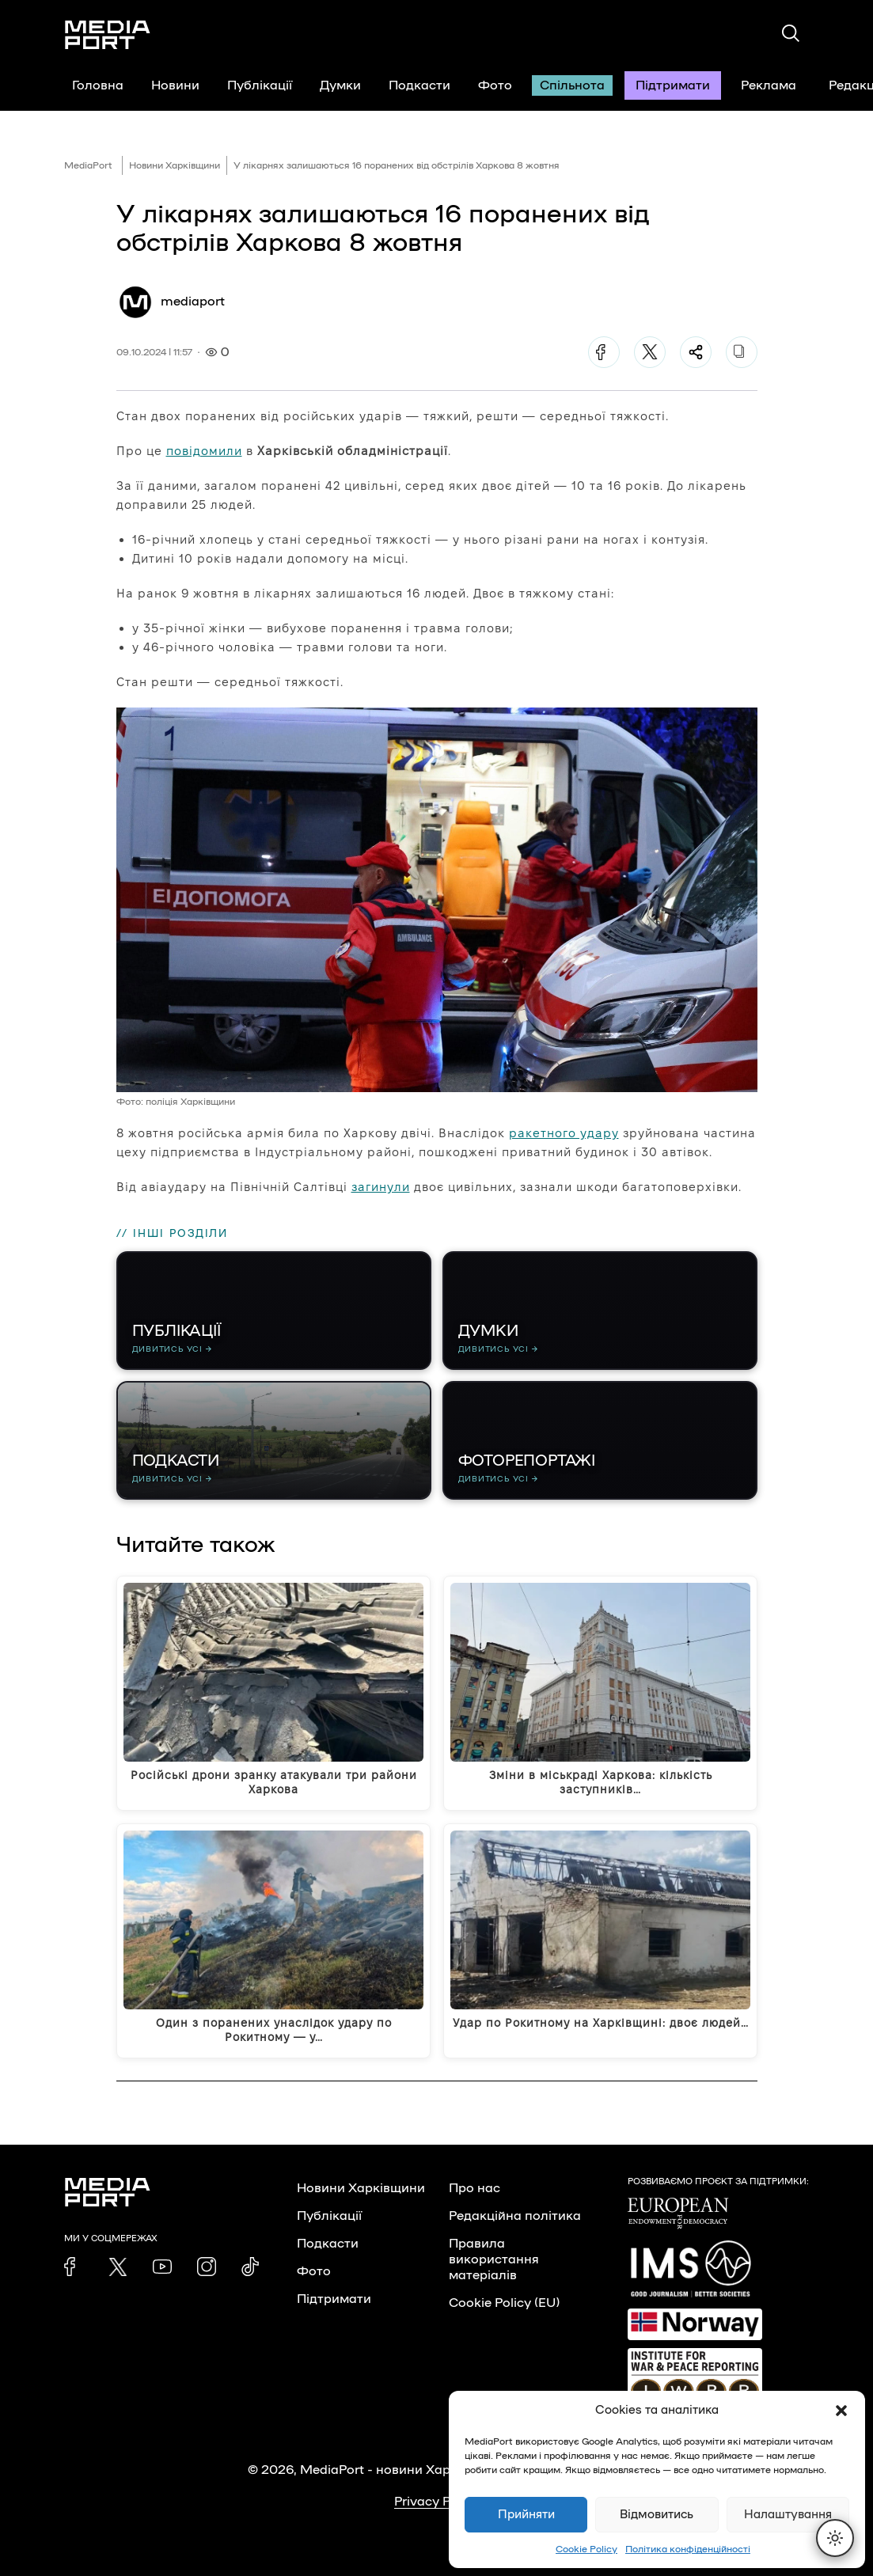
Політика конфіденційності (687, 2549)
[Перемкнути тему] (835, 2538)
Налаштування (788, 2515)
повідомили (204, 450)
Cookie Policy (586, 2549)
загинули (380, 1186)
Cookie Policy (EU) (504, 2303)
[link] (74, 2267)
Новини (175, 85)
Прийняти (526, 2515)
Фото (495, 85)
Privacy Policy (436, 2501)
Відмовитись (656, 2515)
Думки (340, 85)
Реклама (768, 85)
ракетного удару (564, 1133)
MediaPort (88, 165)
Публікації (259, 85)
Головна (97, 85)
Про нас (474, 2188)
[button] (841, 2411)
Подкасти (419, 85)
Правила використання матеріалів (494, 2259)
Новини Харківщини (174, 165)
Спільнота (572, 85)
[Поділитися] (696, 352)
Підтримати (673, 85)
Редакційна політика (515, 2216)
